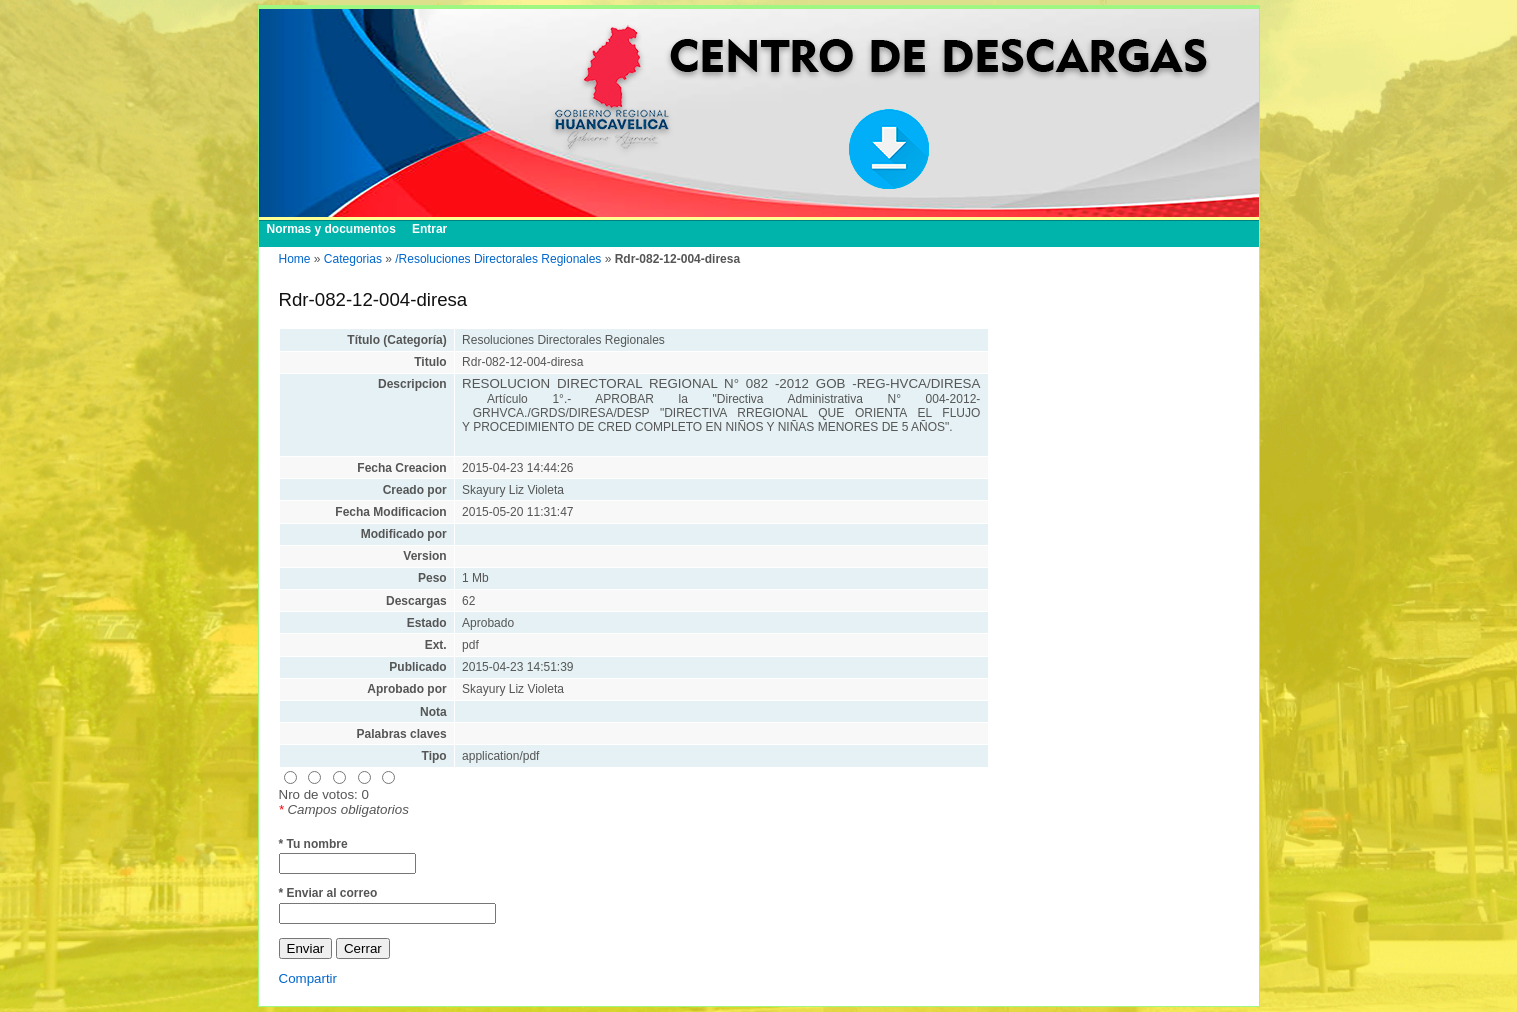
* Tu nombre (313, 844)
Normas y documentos (331, 229)
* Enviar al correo (328, 893)
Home (295, 259)
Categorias (353, 259)
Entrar (429, 229)
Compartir (308, 978)
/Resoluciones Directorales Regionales (498, 259)
